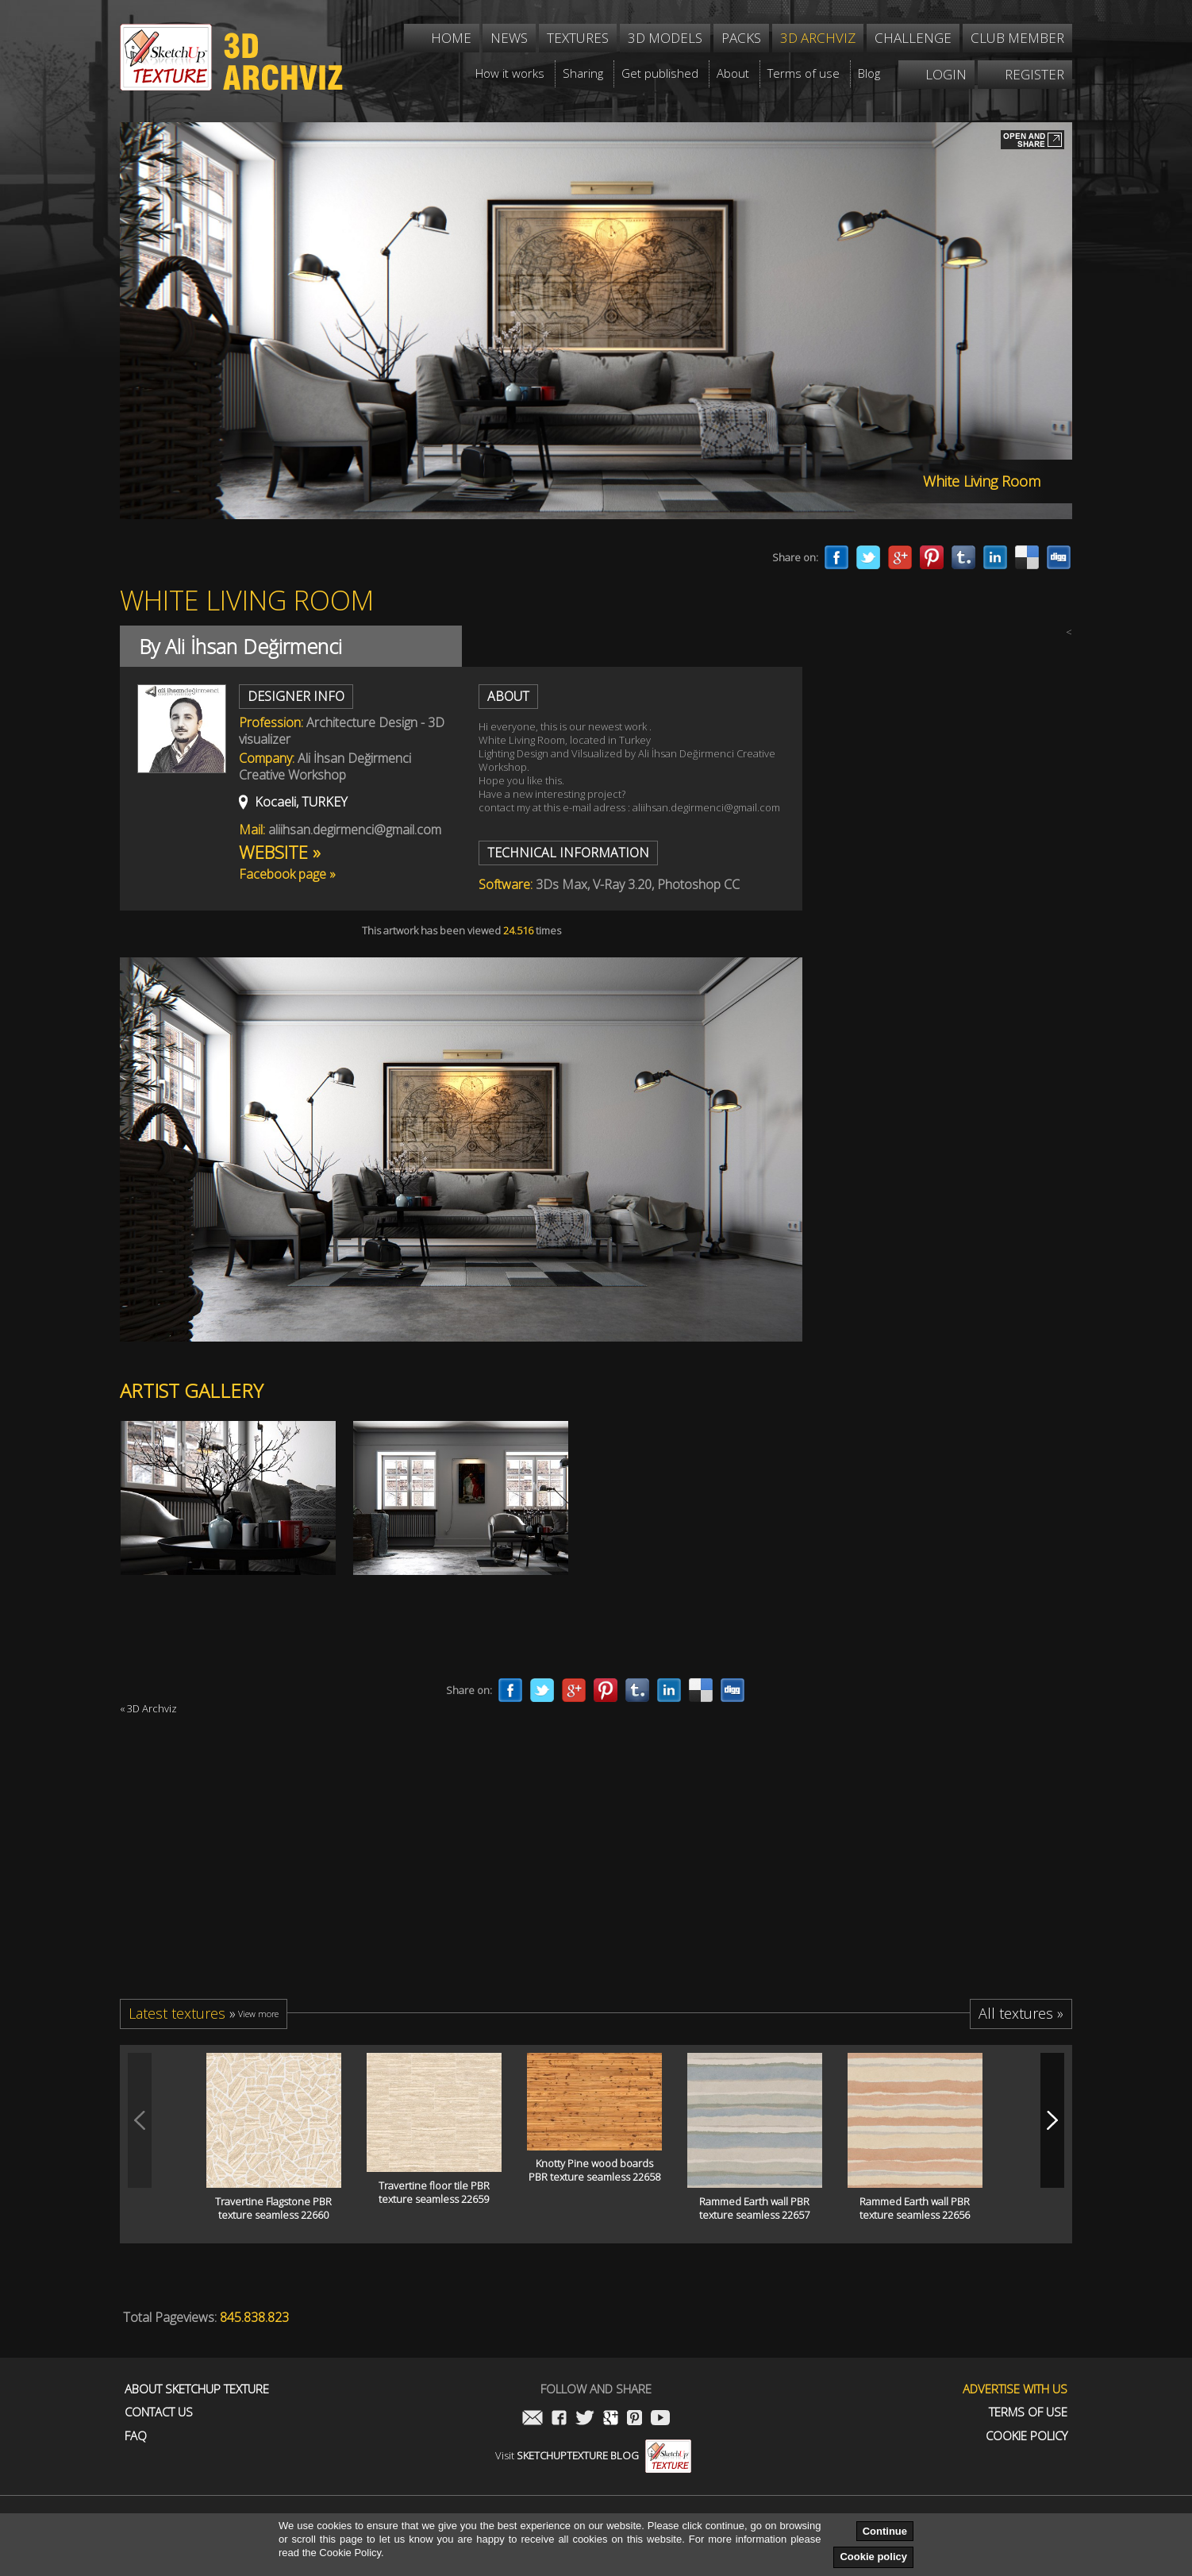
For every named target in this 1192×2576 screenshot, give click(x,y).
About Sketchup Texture (197, 2389)
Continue (885, 2531)
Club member (1017, 38)
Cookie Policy (1026, 2435)
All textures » (1021, 2013)
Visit (593, 2455)
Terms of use (1028, 2412)
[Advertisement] (953, 1048)
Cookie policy (873, 2557)
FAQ (136, 2435)
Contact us (159, 2412)
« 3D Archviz (148, 1708)
